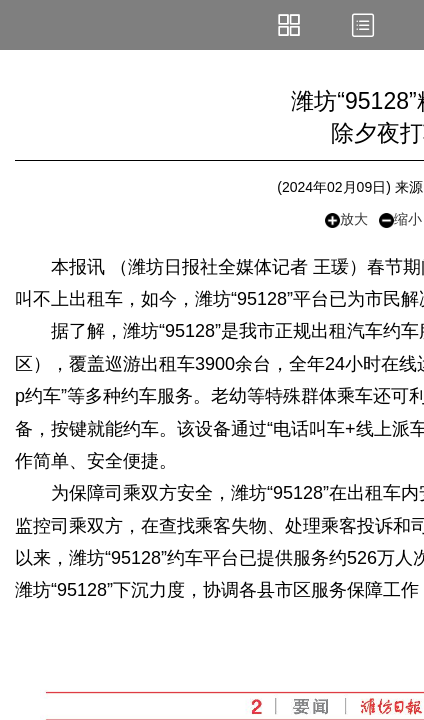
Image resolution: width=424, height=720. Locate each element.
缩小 (400, 219)
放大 (346, 219)
